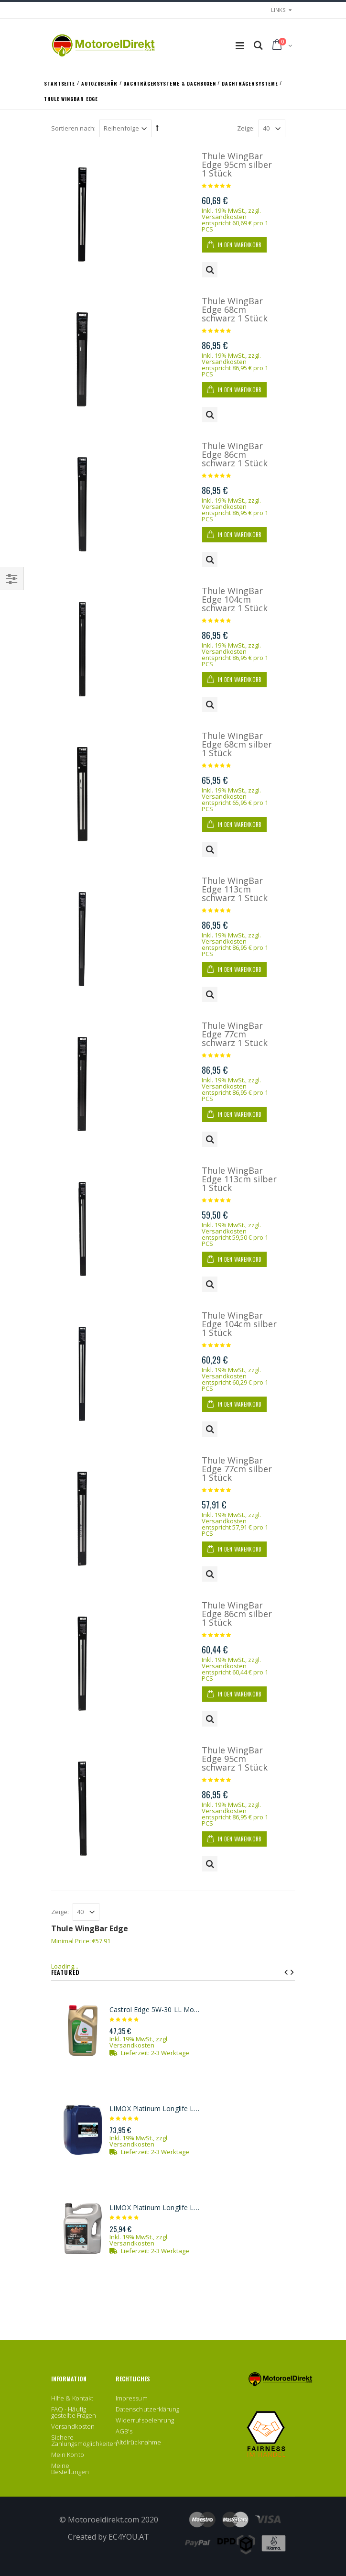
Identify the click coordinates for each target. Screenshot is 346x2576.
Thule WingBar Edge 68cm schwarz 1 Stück (235, 309)
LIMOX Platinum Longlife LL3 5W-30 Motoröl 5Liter (155, 2207)
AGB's (124, 2431)
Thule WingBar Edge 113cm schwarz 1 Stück (235, 889)
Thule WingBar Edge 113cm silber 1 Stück (239, 1179)
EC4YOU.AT (128, 2537)
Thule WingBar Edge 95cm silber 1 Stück (237, 164)
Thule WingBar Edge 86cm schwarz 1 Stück (235, 454)
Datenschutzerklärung (147, 2409)
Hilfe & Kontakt (72, 2398)
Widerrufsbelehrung (145, 2420)
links (278, 9)
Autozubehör (100, 83)
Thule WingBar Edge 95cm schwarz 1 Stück (235, 1758)
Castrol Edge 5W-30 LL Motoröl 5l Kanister (155, 2009)
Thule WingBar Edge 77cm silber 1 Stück (237, 1468)
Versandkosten (224, 216)
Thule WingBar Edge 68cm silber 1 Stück (237, 744)
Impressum (132, 2398)
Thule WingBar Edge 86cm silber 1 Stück (237, 1613)
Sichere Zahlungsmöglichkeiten (84, 2440)
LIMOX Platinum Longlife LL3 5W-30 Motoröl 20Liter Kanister (155, 2108)
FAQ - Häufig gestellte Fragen (73, 2412)
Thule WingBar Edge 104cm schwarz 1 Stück (235, 599)
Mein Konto (67, 2454)
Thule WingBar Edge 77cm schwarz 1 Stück (235, 1034)
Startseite (60, 83)
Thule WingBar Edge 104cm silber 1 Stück (239, 1324)
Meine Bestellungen (70, 2468)
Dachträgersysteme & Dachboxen (170, 83)
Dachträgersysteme (251, 83)
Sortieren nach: (73, 128)
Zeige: (246, 128)
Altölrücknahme (138, 2442)
